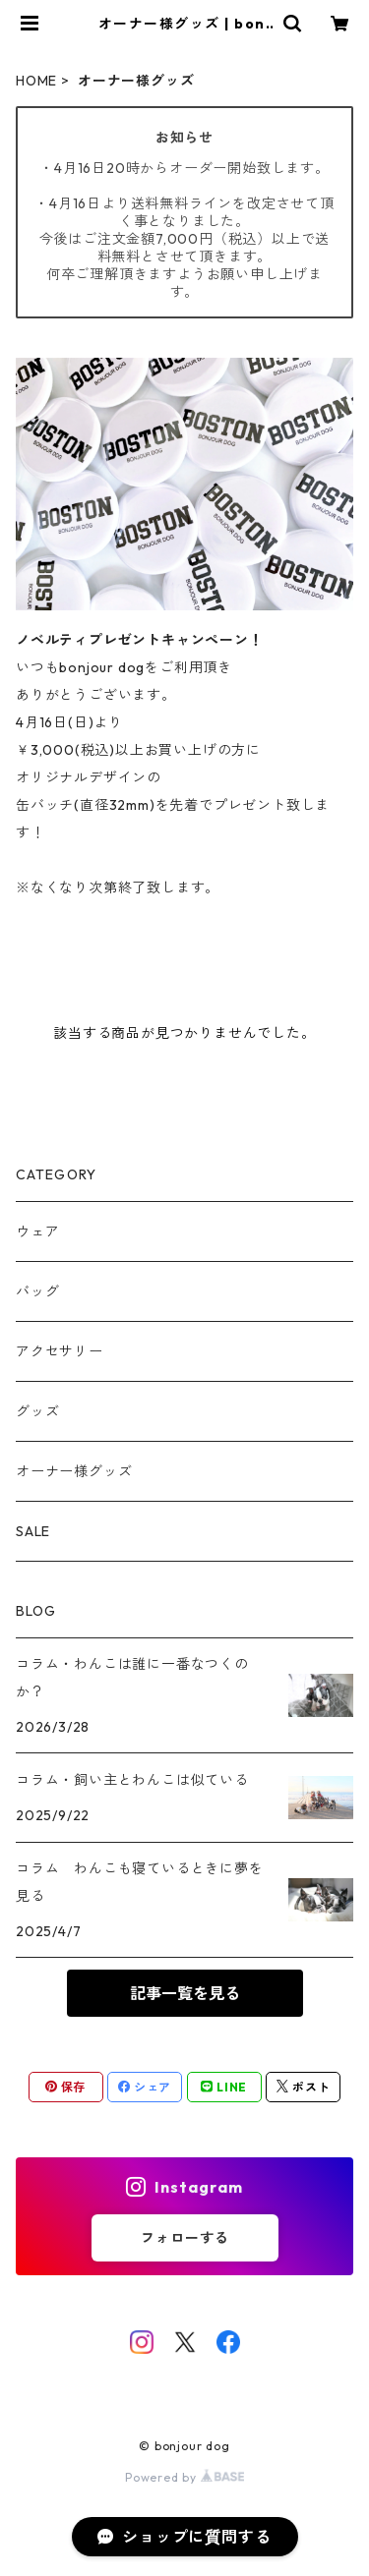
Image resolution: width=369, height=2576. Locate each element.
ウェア (37, 1231)
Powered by (184, 2477)
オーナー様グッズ (74, 1471)
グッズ (37, 1411)
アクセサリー (59, 1351)
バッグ (37, 1291)
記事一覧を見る (185, 1993)
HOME (36, 80)
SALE (33, 1531)
